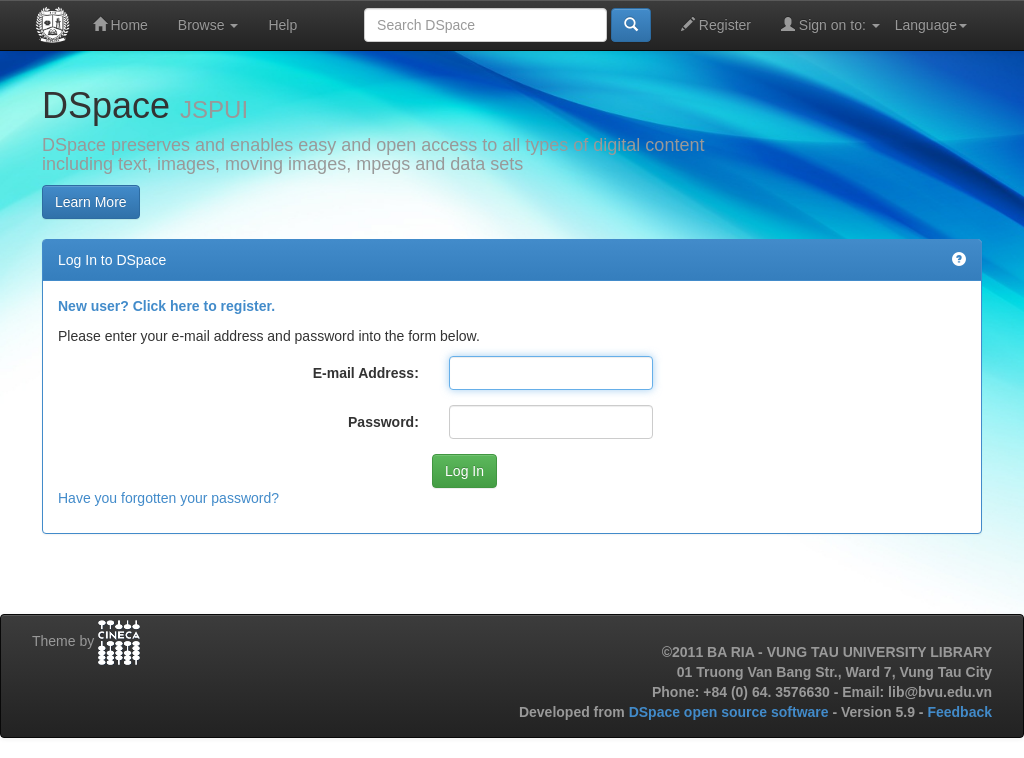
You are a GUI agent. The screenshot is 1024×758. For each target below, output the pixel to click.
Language (931, 25)
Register (716, 24)
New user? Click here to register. (166, 306)
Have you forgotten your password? (168, 498)
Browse (208, 25)
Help (282, 25)
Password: (383, 422)
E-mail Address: (366, 373)
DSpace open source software (731, 712)
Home (120, 24)
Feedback (959, 712)
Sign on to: (830, 24)
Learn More (91, 202)
